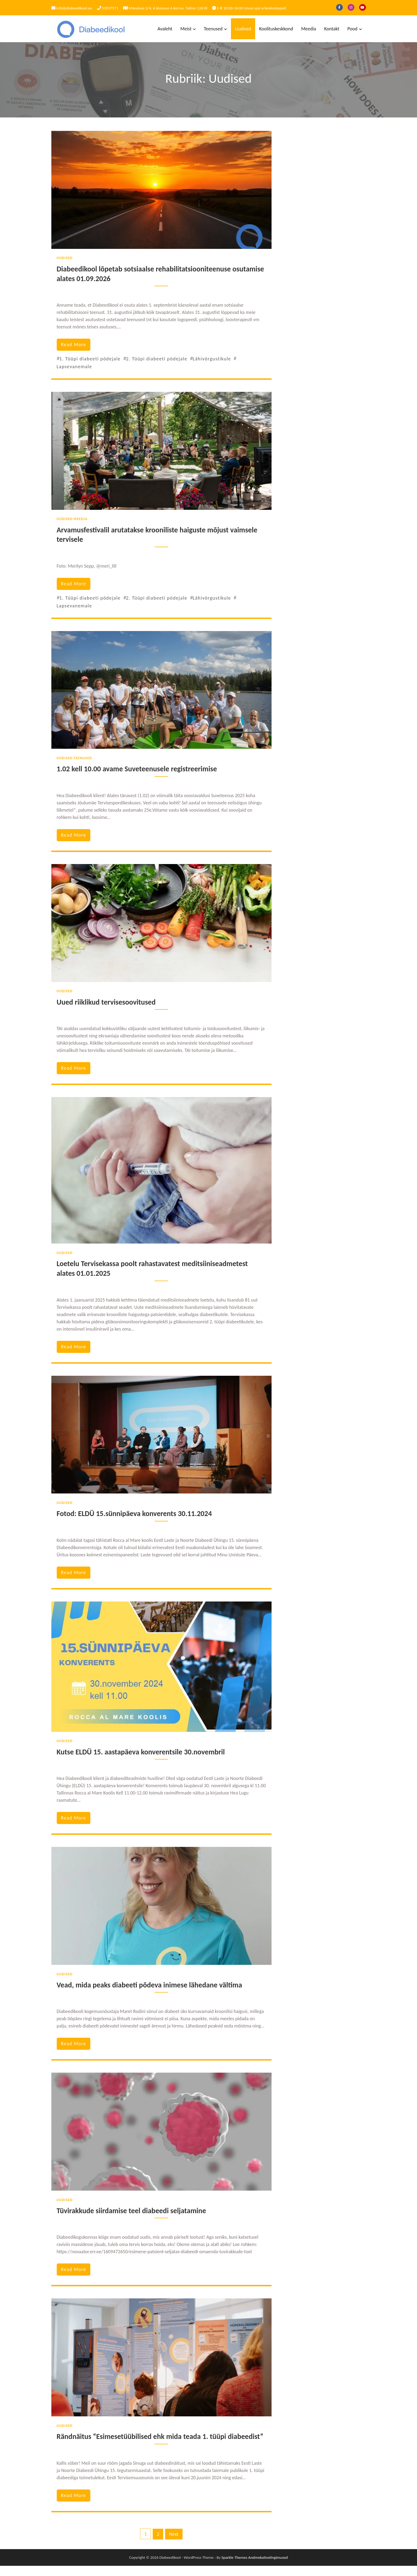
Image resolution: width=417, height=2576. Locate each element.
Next (173, 2544)
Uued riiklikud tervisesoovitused (107, 1002)
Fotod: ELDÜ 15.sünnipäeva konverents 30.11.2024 (136, 1514)
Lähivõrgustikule (212, 359)
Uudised (243, 29)
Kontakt (331, 29)
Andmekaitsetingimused (268, 2567)
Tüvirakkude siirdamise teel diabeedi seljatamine (133, 2211)
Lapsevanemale (74, 367)
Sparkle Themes (234, 2567)
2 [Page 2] (158, 2544)
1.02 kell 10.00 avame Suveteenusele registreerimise (138, 769)
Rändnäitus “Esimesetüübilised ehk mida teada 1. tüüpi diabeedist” (143, 2441)
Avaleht (165, 29)
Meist (185, 29)
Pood (352, 29)
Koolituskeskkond (276, 29)
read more (73, 345)
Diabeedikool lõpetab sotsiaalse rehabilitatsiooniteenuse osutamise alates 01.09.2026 (145, 273)
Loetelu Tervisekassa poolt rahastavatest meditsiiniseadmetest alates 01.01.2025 (154, 1268)
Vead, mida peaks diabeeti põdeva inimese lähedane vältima (151, 1985)
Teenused (213, 29)
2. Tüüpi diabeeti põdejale (156, 359)
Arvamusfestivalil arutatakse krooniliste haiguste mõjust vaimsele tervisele (159, 534)
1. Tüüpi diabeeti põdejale (90, 359)
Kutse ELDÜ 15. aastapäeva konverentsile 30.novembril (142, 1752)
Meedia (308, 29)
